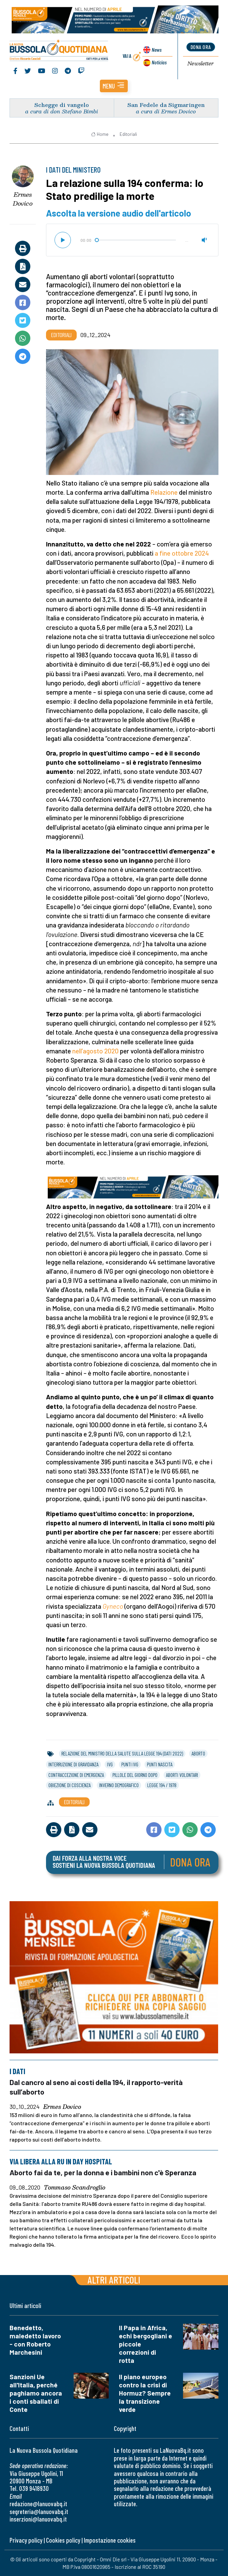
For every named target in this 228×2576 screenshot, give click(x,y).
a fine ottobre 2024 (182, 554)
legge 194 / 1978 (162, 1786)
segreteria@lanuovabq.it (39, 2511)
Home (99, 135)
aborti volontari (182, 1775)
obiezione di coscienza (69, 1786)
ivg (110, 1765)
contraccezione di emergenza (76, 1775)
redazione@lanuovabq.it (38, 2504)
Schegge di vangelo (61, 105)
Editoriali (128, 135)
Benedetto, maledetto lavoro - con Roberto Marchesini (35, 2340)
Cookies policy (63, 2540)
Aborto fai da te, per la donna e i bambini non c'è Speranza (103, 2172)
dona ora (201, 47)
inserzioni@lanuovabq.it (38, 2519)
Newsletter (200, 64)
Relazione (164, 493)
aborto (198, 1754)
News (156, 50)
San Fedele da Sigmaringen (166, 105)
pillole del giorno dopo (134, 1775)
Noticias (158, 62)
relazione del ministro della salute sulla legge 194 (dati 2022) (122, 1754)
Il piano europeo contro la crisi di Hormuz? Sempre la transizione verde (145, 2393)
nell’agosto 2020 (95, 1051)
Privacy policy (26, 2540)
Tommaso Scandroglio (74, 2187)
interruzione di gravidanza (73, 1765)
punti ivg (129, 1765)
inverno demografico (119, 1786)
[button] (114, 86)
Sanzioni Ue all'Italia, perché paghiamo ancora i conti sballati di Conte (36, 2393)
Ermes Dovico (23, 200)
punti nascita (159, 1765)
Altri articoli (114, 2280)
